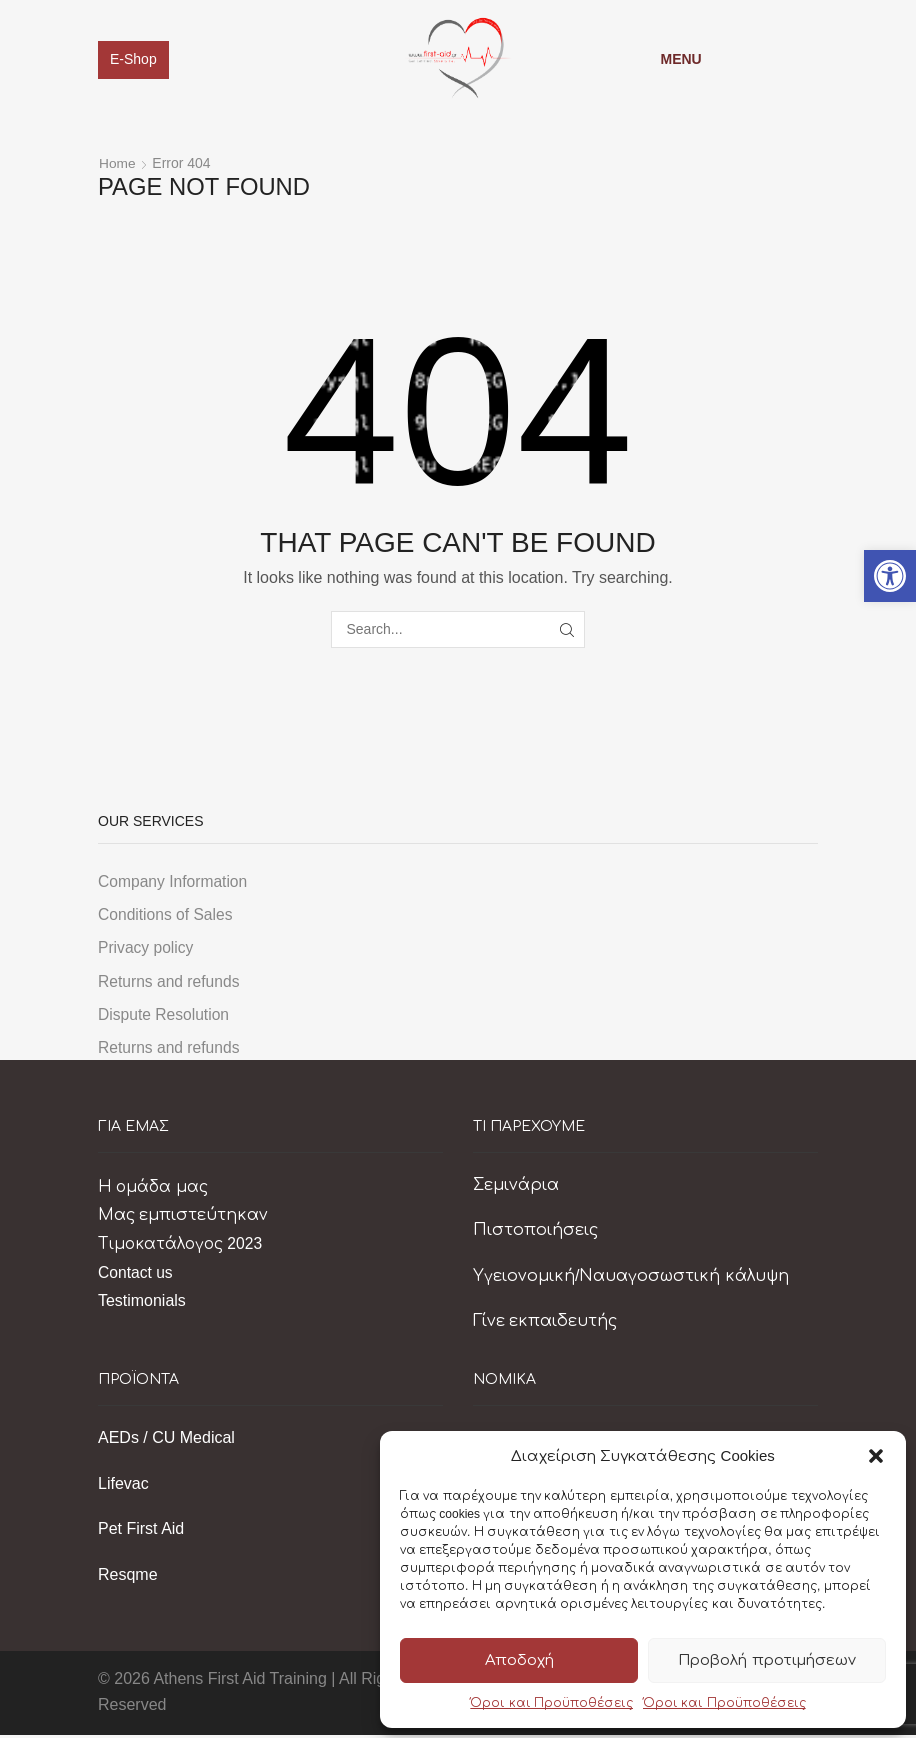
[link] (890, 576)
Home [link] (117, 163)
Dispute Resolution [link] (165, 1017)
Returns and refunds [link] (170, 983)
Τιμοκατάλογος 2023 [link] (182, 1247)
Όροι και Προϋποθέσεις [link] (551, 1703)
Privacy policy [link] (147, 949)
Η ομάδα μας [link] (154, 1189)
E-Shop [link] (133, 59)
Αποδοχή (519, 1660)
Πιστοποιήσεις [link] (535, 1233)
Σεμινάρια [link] (516, 1187)
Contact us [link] (136, 1275)
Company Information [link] (174, 882)
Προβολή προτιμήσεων (766, 1660)
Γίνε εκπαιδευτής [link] (545, 1324)
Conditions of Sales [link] (166, 915)
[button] (876, 1456)
